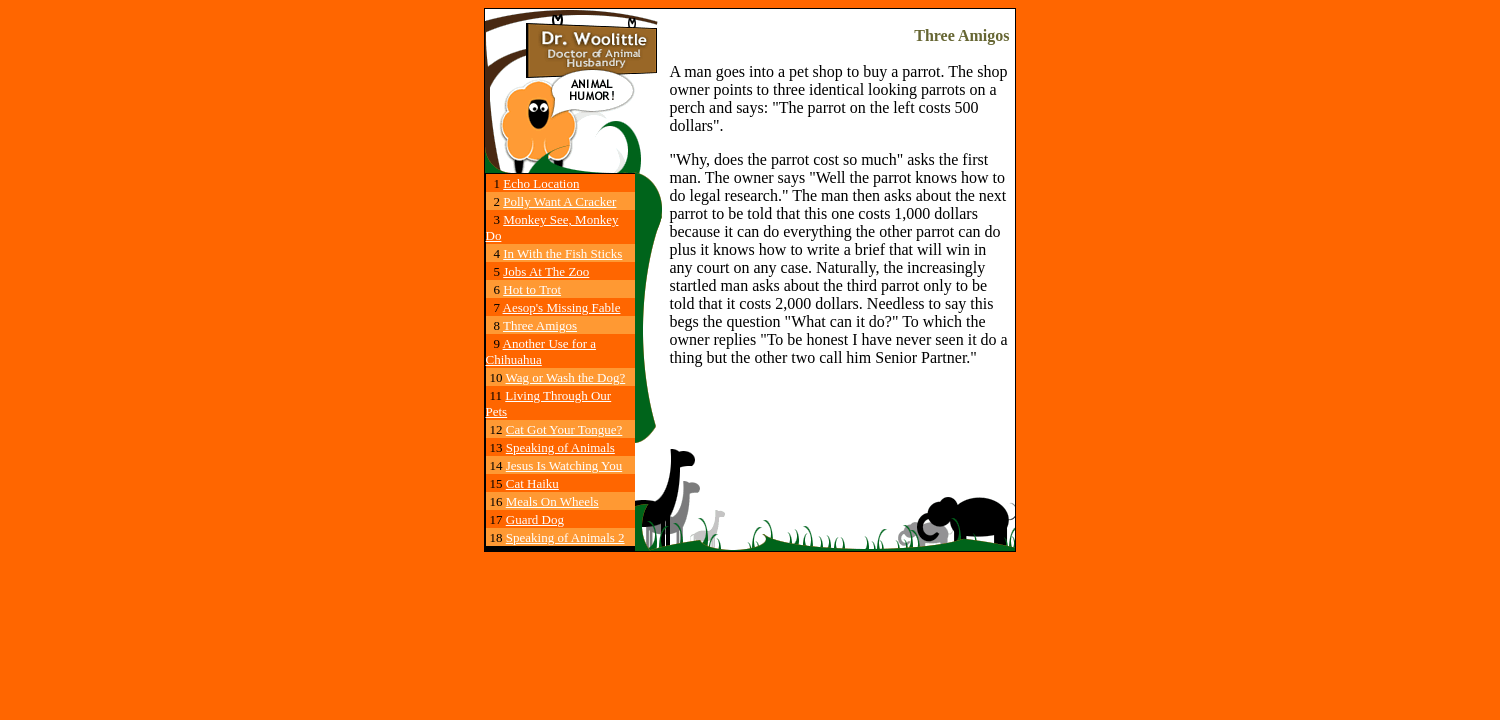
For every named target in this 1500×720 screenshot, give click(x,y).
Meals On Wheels (552, 501)
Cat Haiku (532, 483)
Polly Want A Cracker (559, 201)
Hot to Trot (532, 289)
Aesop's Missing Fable (562, 307)
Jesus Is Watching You (564, 465)
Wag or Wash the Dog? (566, 377)
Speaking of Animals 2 (565, 537)
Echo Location (541, 183)
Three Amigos (540, 325)
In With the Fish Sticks (562, 253)
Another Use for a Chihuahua (541, 351)
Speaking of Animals (560, 447)
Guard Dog (535, 519)
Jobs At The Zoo (546, 271)
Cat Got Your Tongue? (564, 429)
